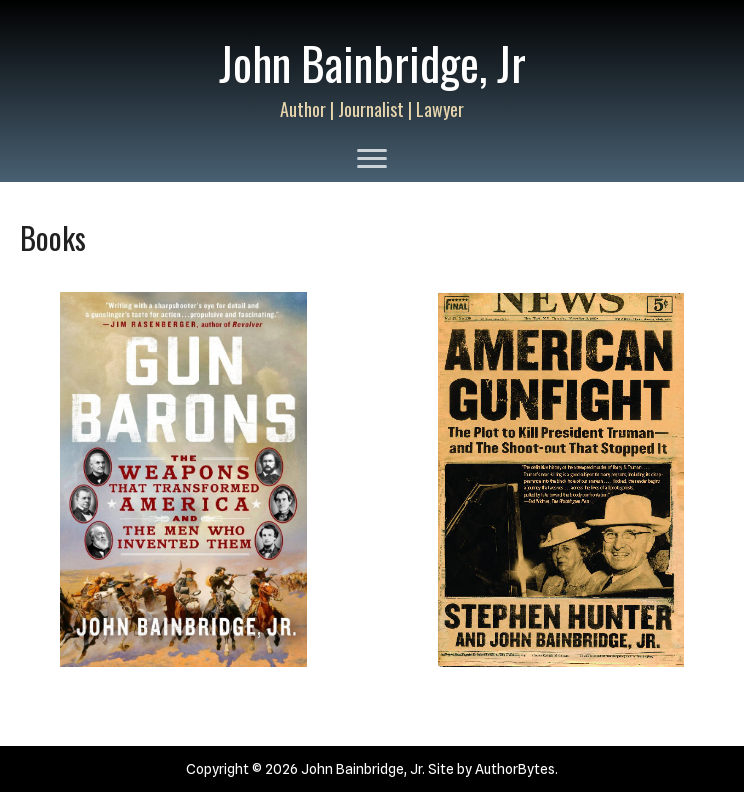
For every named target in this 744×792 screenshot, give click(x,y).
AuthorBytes (515, 769)
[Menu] (372, 159)
